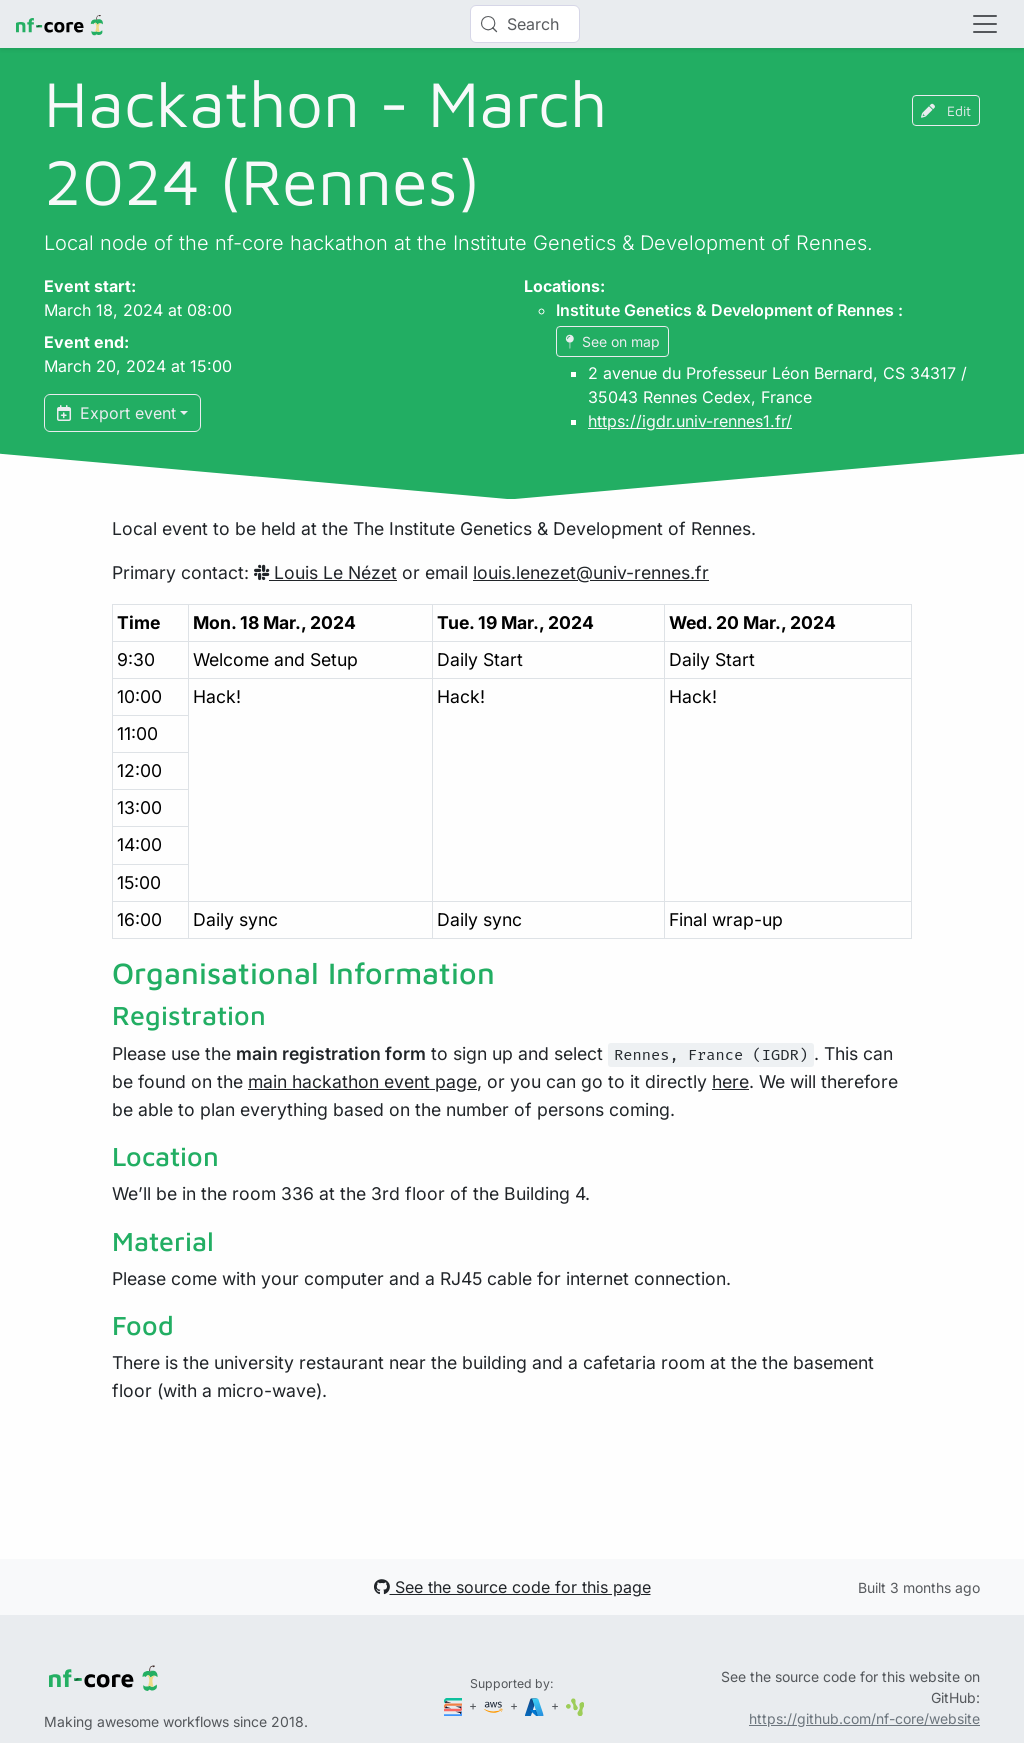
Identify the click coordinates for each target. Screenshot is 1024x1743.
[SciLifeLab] (575, 1705)
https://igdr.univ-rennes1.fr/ (690, 421)
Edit (946, 110)
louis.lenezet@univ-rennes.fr (591, 572)
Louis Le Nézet (325, 572)
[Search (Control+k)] (525, 24)
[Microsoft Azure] (536, 1705)
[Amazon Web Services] (495, 1705)
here (730, 1081)
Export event (116, 413)
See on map (612, 341)
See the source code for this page (512, 1587)
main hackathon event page (362, 1081)
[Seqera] (455, 1705)
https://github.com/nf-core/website (864, 1718)
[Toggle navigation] (985, 24)
